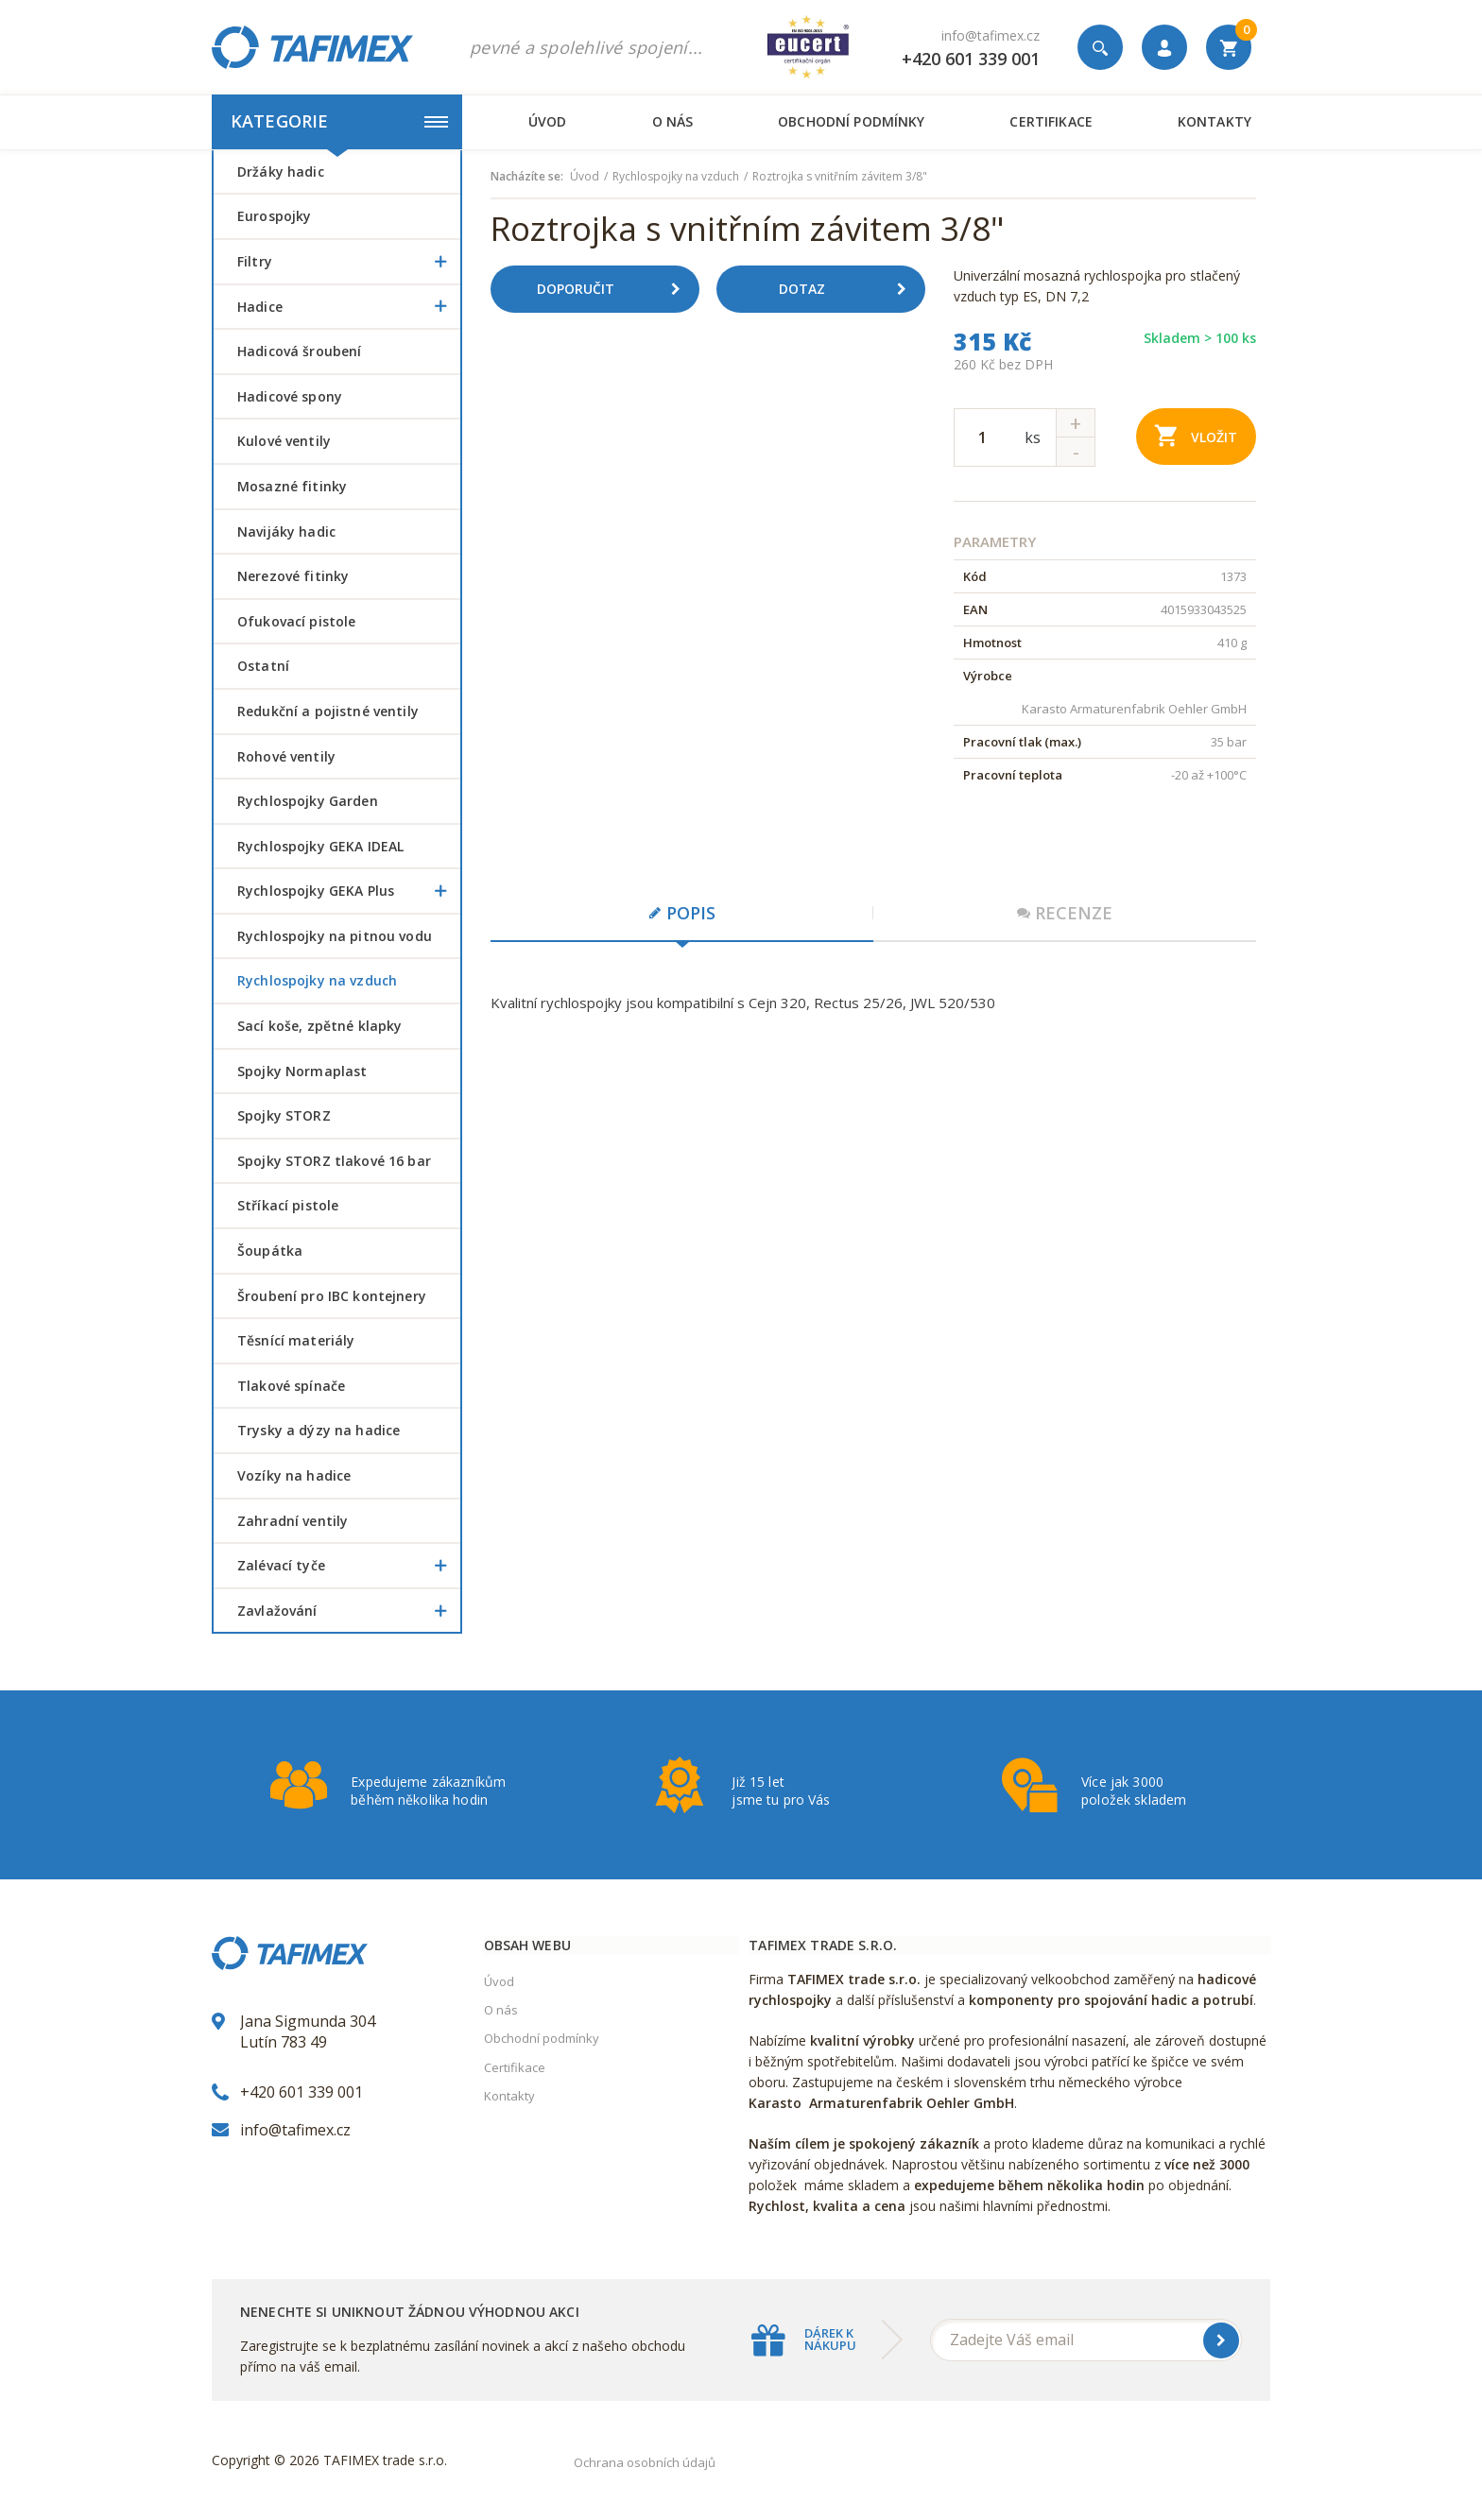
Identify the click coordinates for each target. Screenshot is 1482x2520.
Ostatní (263, 666)
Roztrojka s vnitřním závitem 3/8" (839, 176)
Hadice (348, 307)
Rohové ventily (286, 756)
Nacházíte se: (527, 176)
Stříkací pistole (287, 1205)
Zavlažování (348, 1611)
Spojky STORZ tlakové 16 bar (334, 1161)
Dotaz (850, 289)
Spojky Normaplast (302, 1071)
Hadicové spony (289, 396)
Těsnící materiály (295, 1340)
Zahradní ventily (292, 1521)
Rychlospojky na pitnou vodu (334, 936)
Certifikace (1050, 121)
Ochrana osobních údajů (644, 2462)
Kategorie (339, 120)
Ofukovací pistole (296, 621)
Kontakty (1214, 121)
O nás (673, 121)
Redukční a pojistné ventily (328, 711)
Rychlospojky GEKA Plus (348, 891)
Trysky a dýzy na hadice (318, 1430)
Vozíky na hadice (294, 1475)
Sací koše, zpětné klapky (319, 1026)
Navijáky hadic (286, 531)
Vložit (1196, 435)
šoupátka (269, 1251)
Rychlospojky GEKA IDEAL (320, 846)
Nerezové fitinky (293, 576)
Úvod (547, 121)
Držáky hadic (280, 171)
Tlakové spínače (291, 1386)
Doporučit (615, 289)
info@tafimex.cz (990, 35)
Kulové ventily (284, 441)
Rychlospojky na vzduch (317, 980)
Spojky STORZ (284, 1115)
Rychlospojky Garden (307, 801)
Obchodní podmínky (851, 121)
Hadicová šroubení (299, 351)
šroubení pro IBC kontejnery (331, 1296)
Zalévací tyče (348, 1565)
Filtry (348, 261)
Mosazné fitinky (292, 486)
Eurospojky (274, 216)
